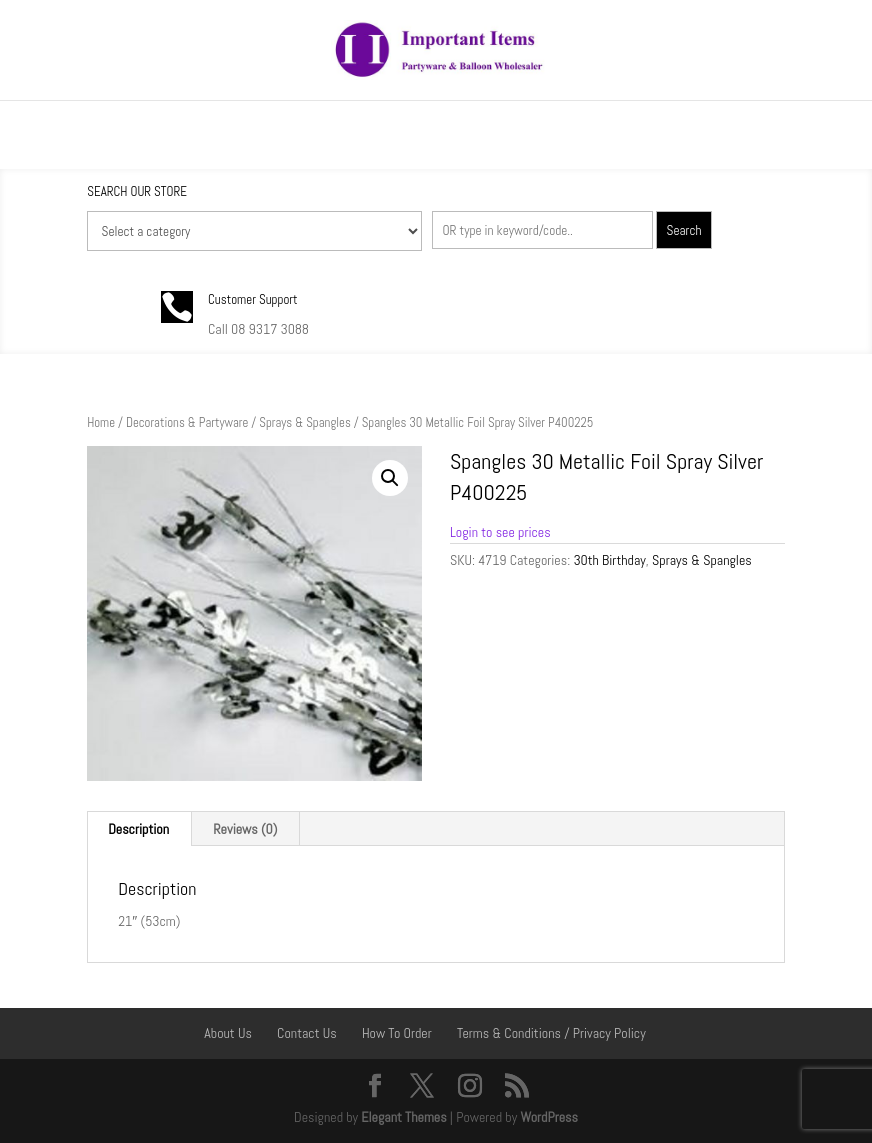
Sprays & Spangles (305, 422)
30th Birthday (609, 560)
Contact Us (307, 1033)
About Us (228, 1033)
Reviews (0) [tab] (245, 829)
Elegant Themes (403, 1117)
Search (684, 230)
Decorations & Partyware (187, 422)
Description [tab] (138, 829)
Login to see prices (500, 532)
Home (101, 422)
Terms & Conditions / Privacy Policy (551, 1033)
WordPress (549, 1117)
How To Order (397, 1033)
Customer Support (253, 299)
